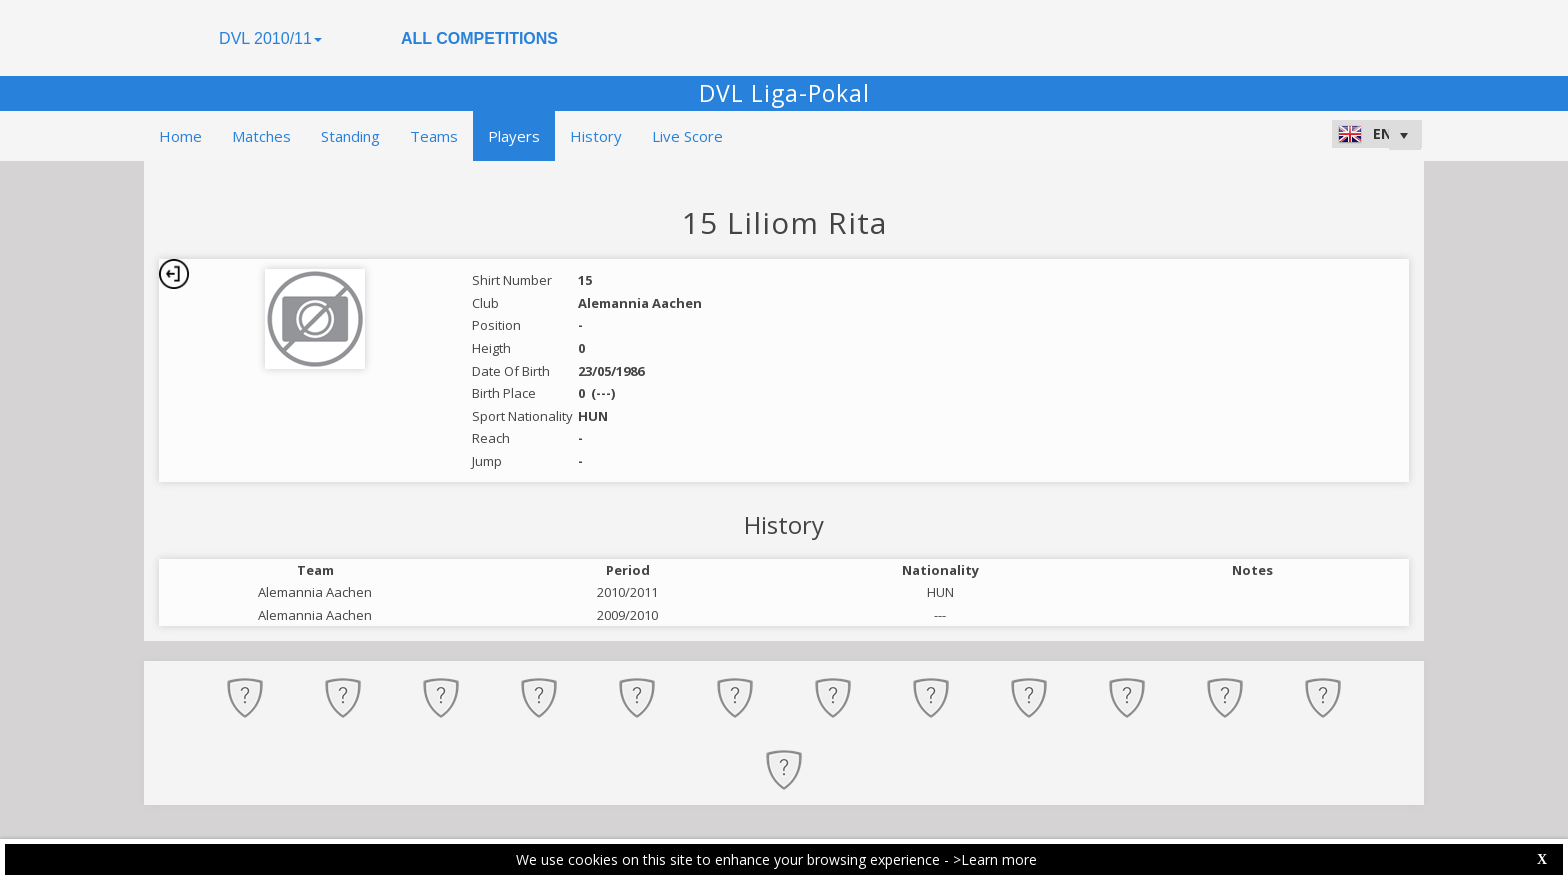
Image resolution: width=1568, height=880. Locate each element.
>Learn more (995, 859)
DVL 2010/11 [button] (270, 38)
